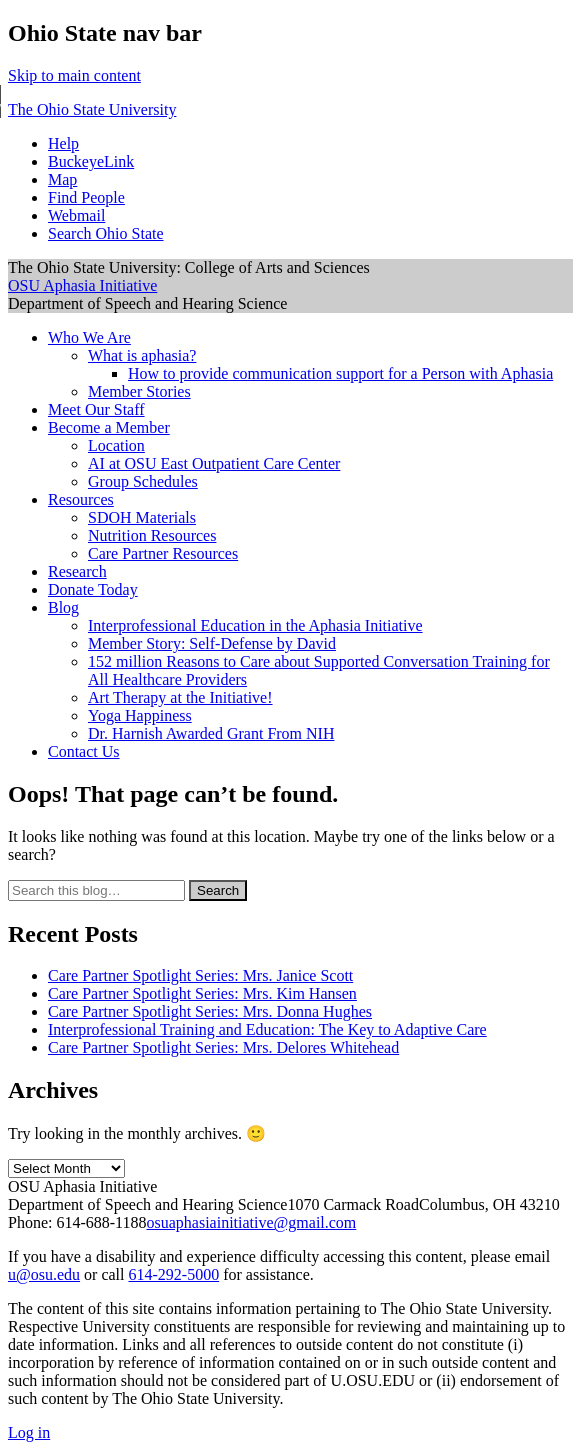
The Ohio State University (92, 109)
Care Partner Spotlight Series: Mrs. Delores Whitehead (223, 1047)
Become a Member (109, 427)
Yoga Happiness (140, 715)
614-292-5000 (173, 1274)
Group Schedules (143, 481)
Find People (86, 197)
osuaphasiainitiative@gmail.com (252, 1222)
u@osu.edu (44, 1274)
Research (77, 571)
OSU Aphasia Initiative (82, 285)
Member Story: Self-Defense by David (212, 643)
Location (116, 445)
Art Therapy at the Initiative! (180, 697)
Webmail (76, 215)
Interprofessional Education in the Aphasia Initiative (255, 625)
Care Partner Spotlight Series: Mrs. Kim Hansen (202, 993)
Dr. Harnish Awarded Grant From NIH (211, 733)
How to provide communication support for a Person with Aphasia (340, 373)
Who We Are (89, 337)
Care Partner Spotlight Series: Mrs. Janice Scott (200, 975)
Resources (81, 499)
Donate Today (93, 589)
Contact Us (84, 751)
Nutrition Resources (152, 535)
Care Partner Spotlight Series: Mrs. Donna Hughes (210, 1011)
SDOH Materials (142, 517)
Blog (63, 607)
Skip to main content (74, 75)
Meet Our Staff (96, 409)
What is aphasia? (142, 355)
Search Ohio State (106, 233)
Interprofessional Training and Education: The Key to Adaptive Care (267, 1029)
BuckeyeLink (91, 161)
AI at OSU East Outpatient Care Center (214, 463)
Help (63, 143)
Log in (29, 1432)
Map (62, 179)
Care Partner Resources (163, 553)
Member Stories (139, 391)
